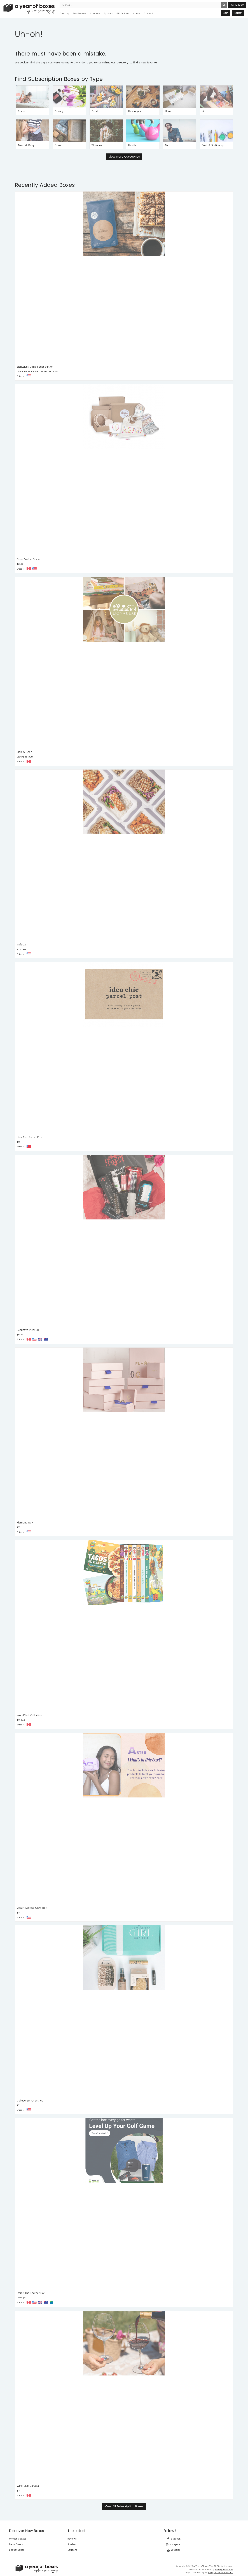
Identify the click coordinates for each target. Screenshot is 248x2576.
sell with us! (237, 4)
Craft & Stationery (213, 145)
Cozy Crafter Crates (29, 559)
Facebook (174, 2538)
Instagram (173, 2544)
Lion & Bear (24, 752)
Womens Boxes (17, 2538)
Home (168, 111)
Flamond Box (25, 1522)
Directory (64, 13)
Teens (21, 111)
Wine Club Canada (28, 2485)
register (238, 12)
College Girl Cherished (30, 2100)
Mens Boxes (16, 2544)
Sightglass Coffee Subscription (35, 366)
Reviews (72, 2538)
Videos (136, 13)
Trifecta (21, 944)
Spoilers (108, 13)
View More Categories (124, 157)
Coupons (95, 13)
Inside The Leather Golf (31, 2293)
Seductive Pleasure (28, 1330)
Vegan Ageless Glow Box (32, 1907)
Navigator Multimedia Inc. (220, 2572)
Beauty (59, 111)
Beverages (134, 111)
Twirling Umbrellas (224, 2569)
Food (95, 111)
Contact (148, 13)
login (225, 12)
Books (58, 145)
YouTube (174, 2550)
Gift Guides (122, 13)
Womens (97, 145)
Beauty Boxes (16, 2549)
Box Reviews (79, 13)
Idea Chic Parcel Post (30, 1137)
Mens (168, 145)
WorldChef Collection (29, 1715)
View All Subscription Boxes (124, 2506)
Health (132, 145)
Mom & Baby (26, 145)
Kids (204, 111)
